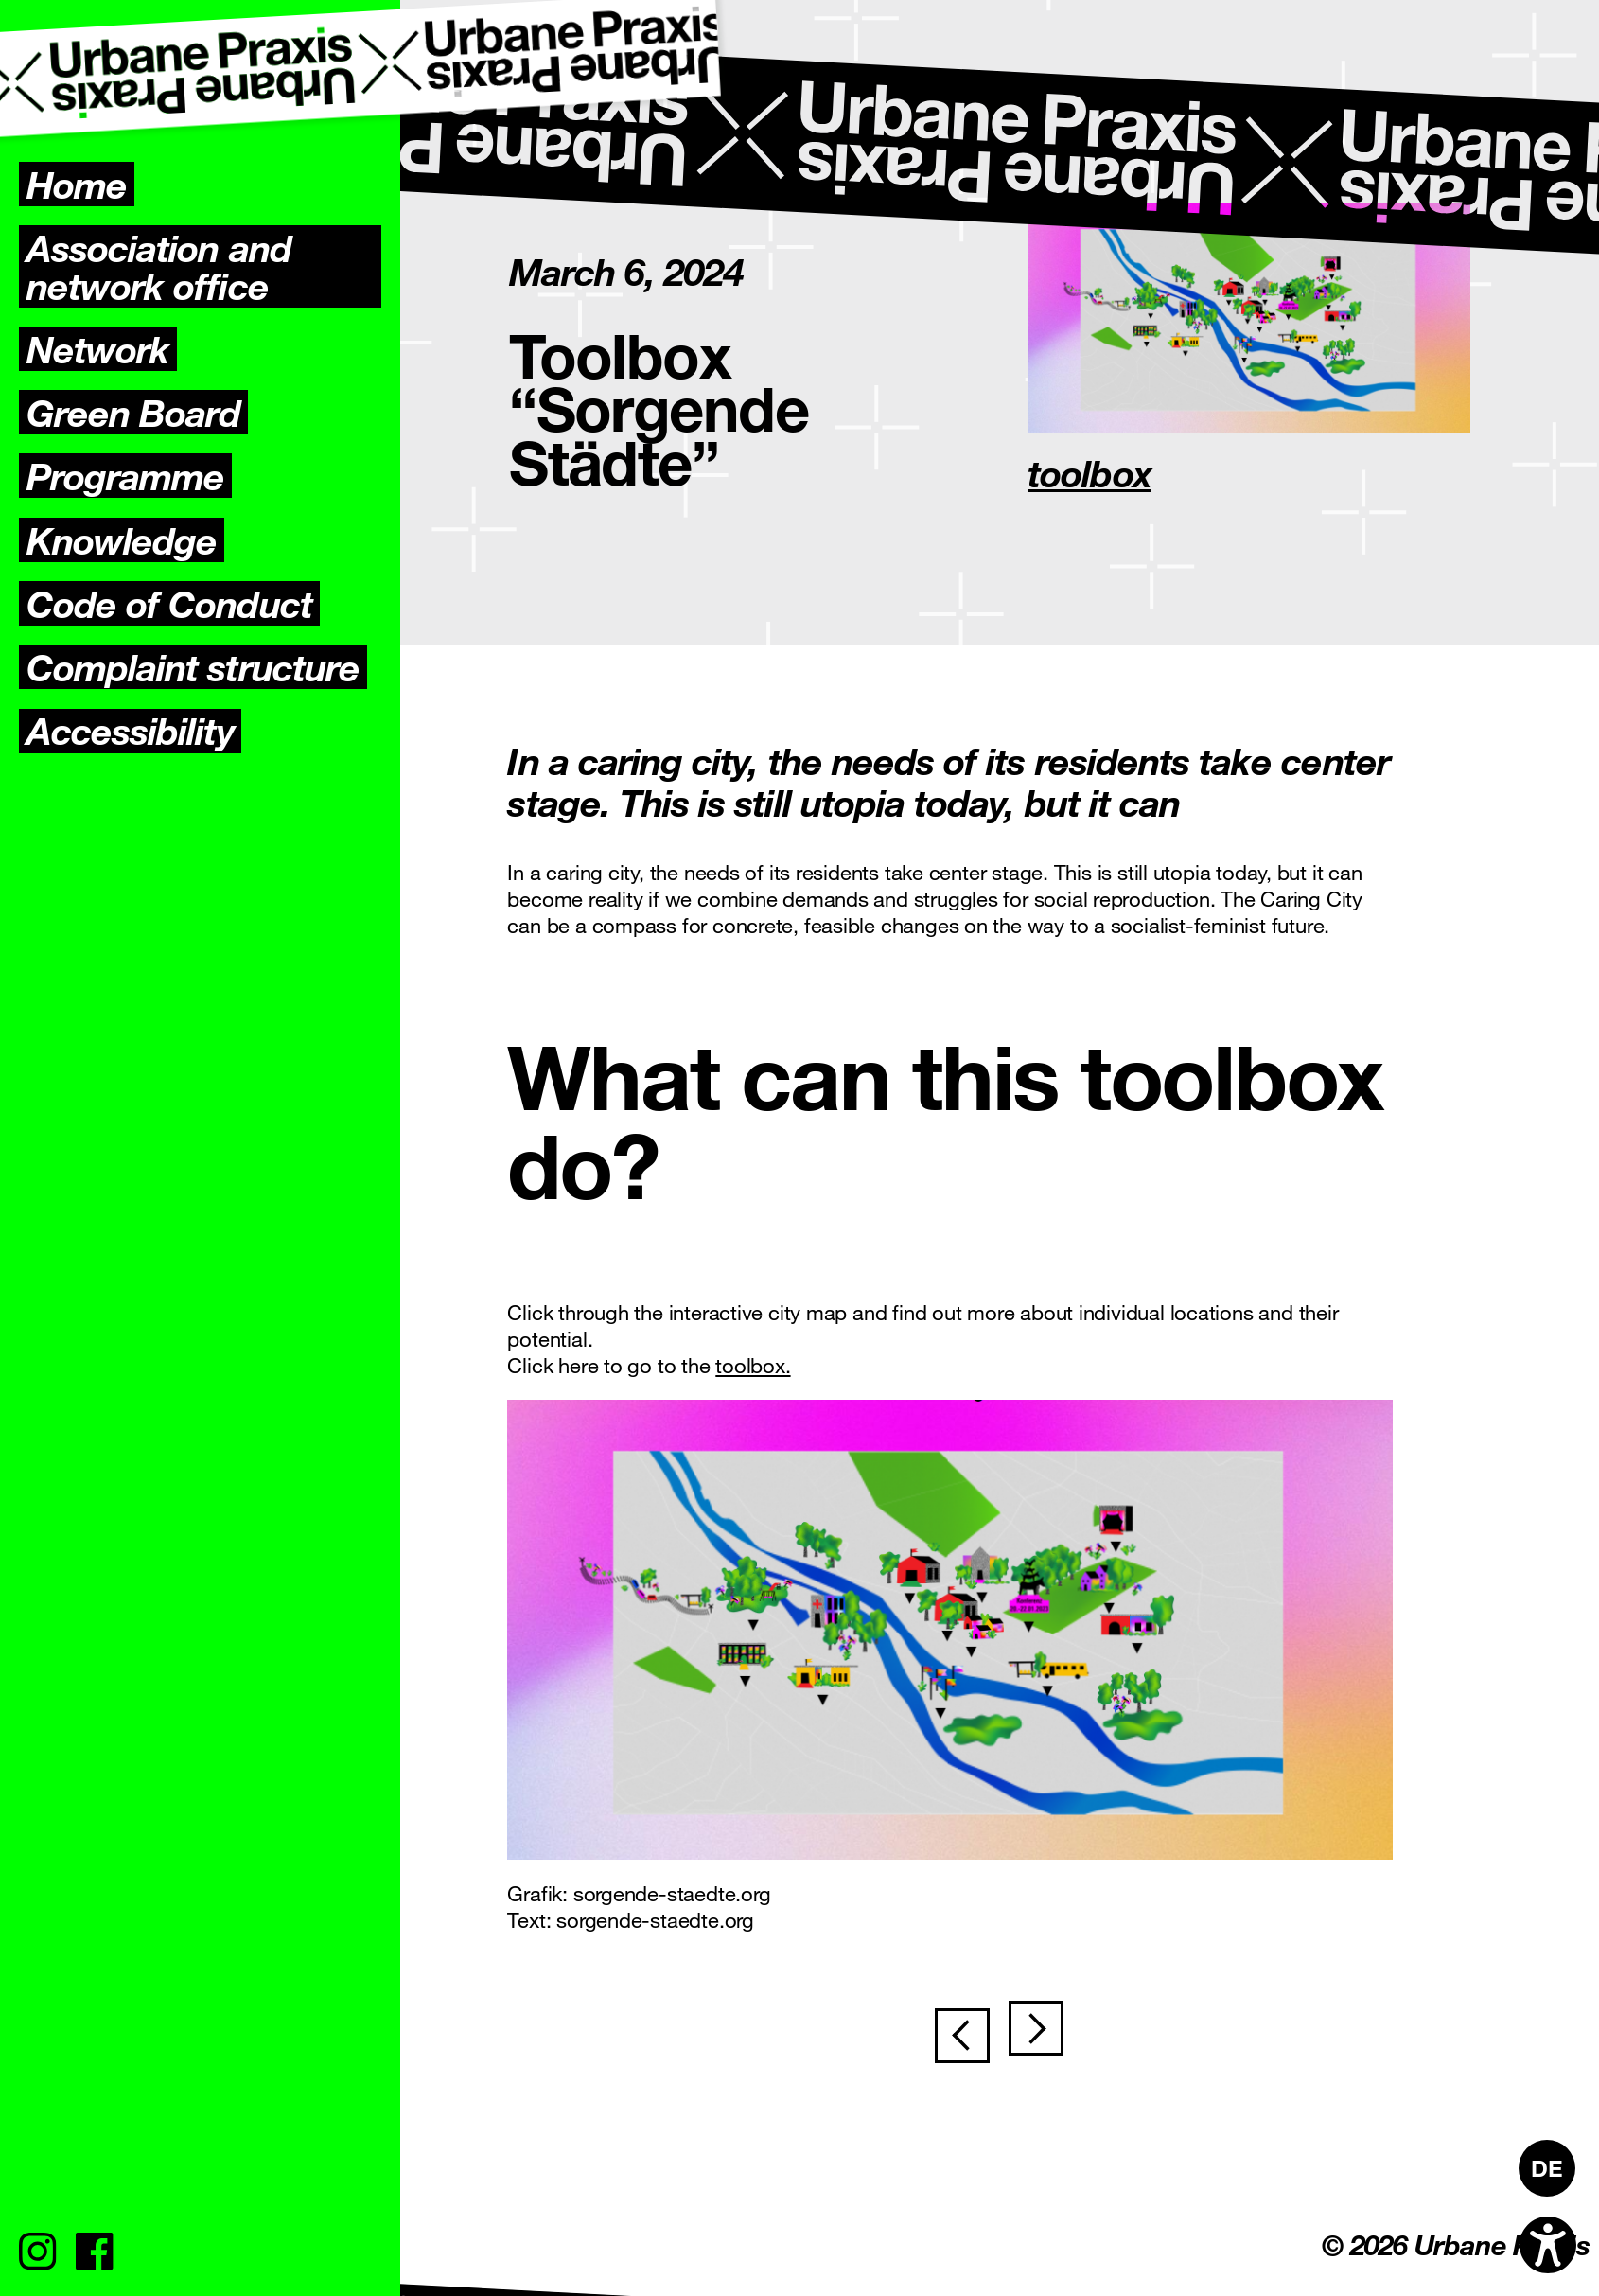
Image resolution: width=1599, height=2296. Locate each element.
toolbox (1089, 472)
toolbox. (752, 1365)
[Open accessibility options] (1548, 2245)
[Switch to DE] (1547, 2168)
